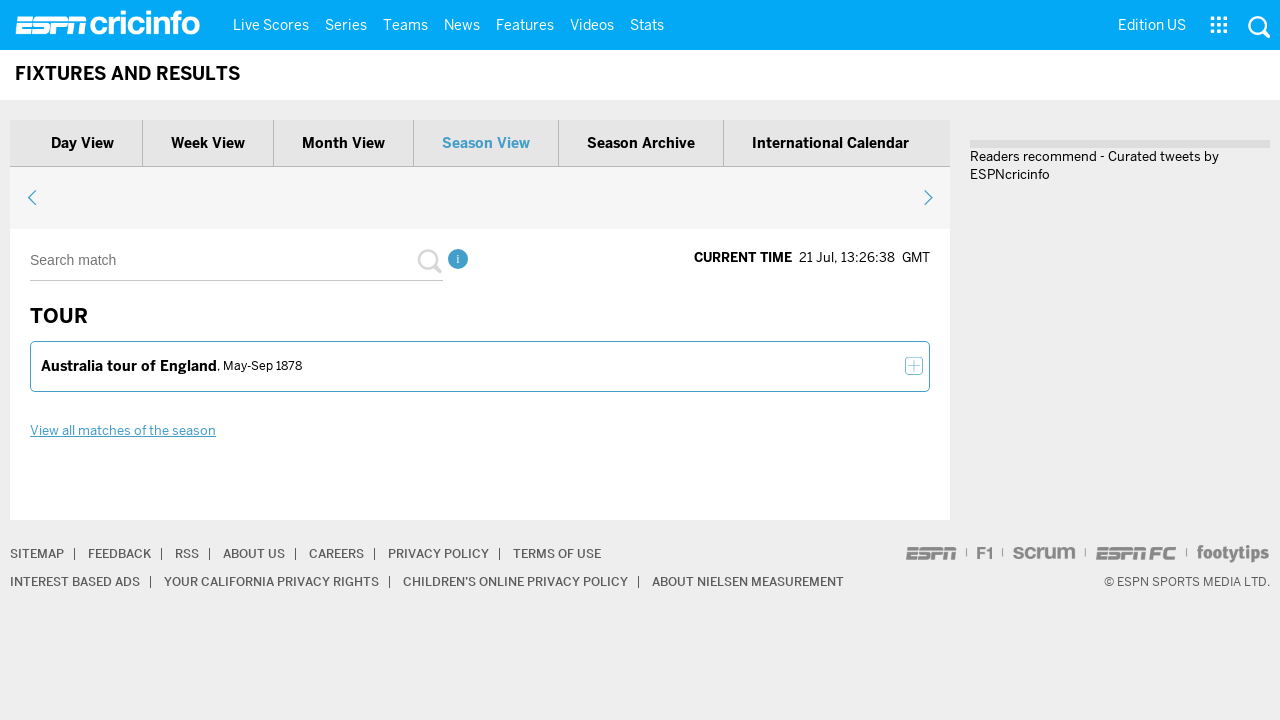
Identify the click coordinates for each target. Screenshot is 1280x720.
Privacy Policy (438, 553)
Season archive (641, 143)
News (462, 25)
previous (32, 197)
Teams (405, 25)
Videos (592, 25)
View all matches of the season (123, 430)
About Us (254, 553)
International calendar (830, 143)
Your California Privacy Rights (271, 581)
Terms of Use (557, 553)
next (927, 197)
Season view (486, 143)
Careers (336, 553)
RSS (187, 553)
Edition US (1152, 25)
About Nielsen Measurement (748, 581)
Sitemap (37, 553)
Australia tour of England (129, 366)
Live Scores (271, 25)
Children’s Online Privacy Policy (515, 581)
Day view (82, 143)
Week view (208, 143)
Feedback (119, 553)
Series (346, 25)
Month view (343, 143)
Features (525, 25)
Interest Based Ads (75, 581)
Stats (647, 25)
